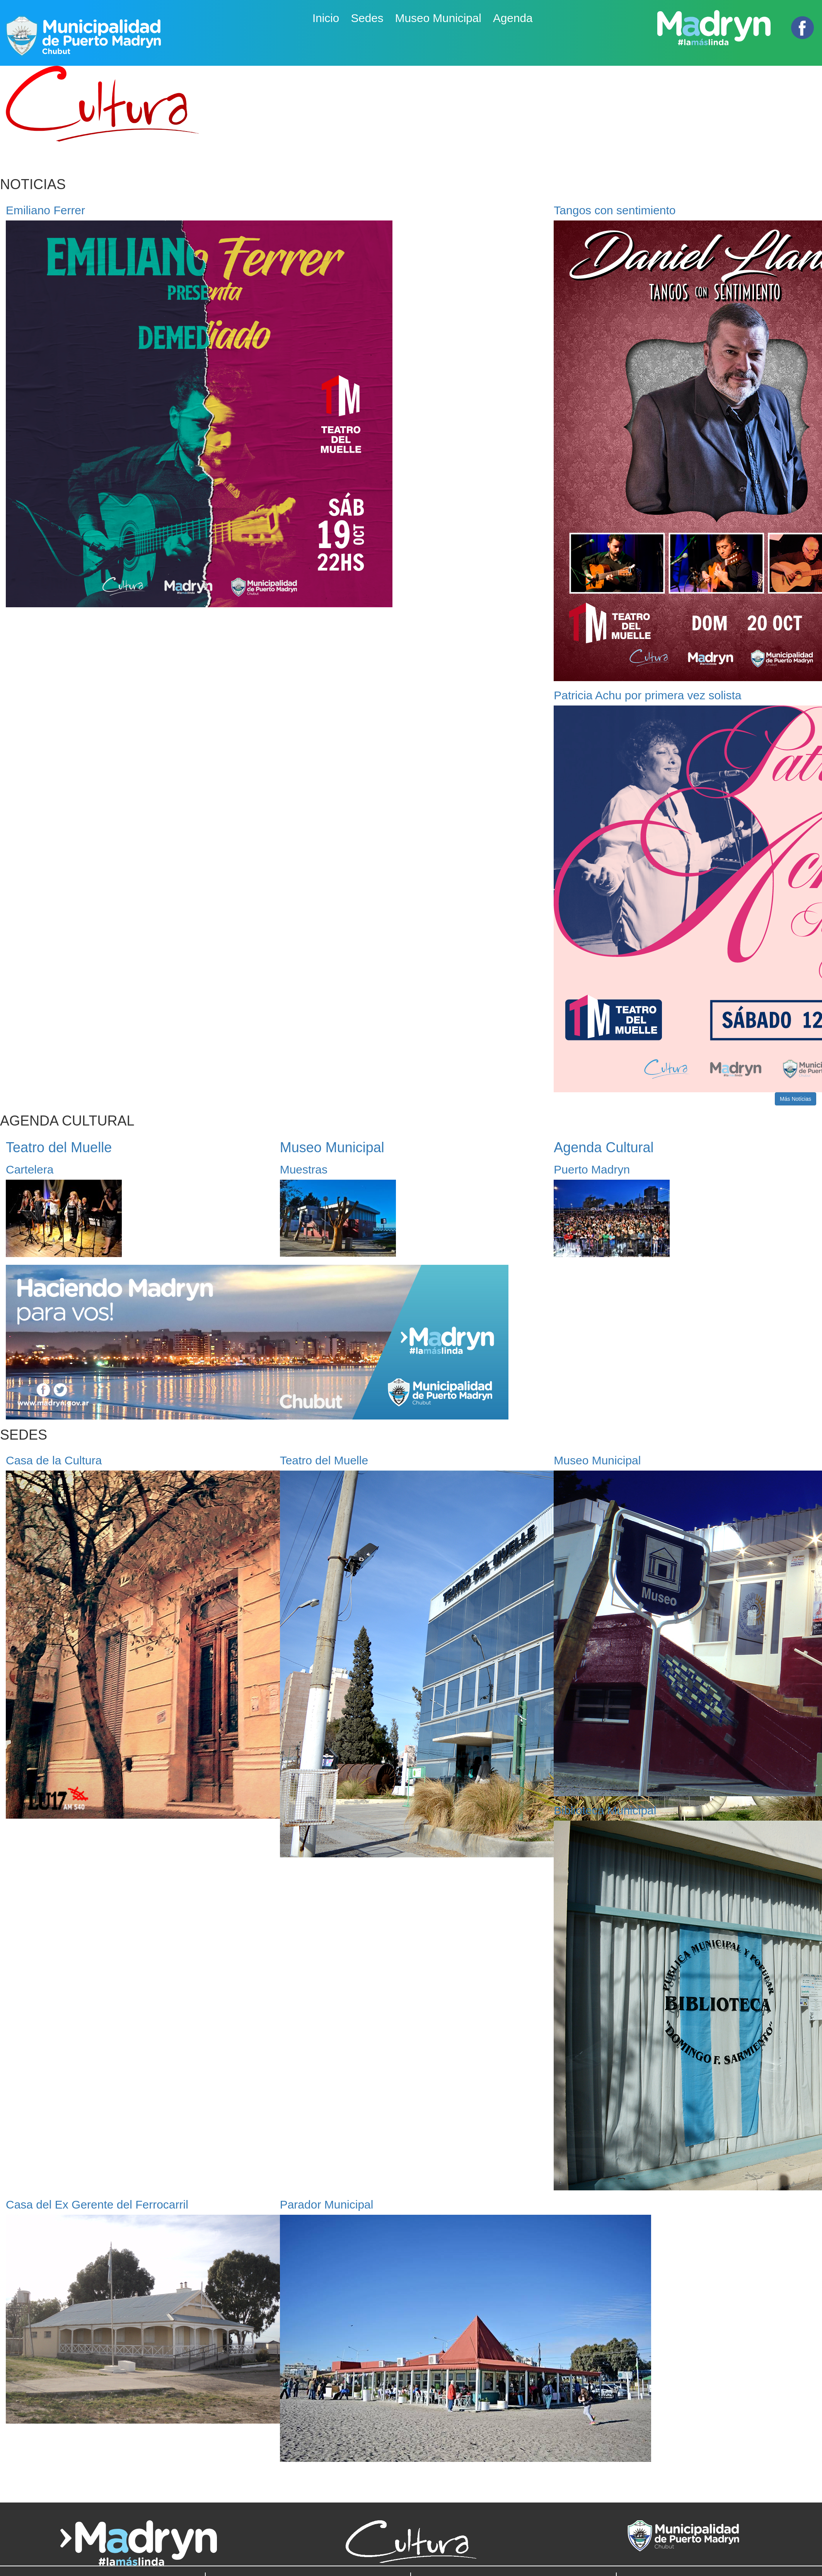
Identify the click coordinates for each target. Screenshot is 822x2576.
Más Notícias (795, 1099)
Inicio (325, 18)
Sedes (367, 18)
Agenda (513, 18)
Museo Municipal (438, 18)
